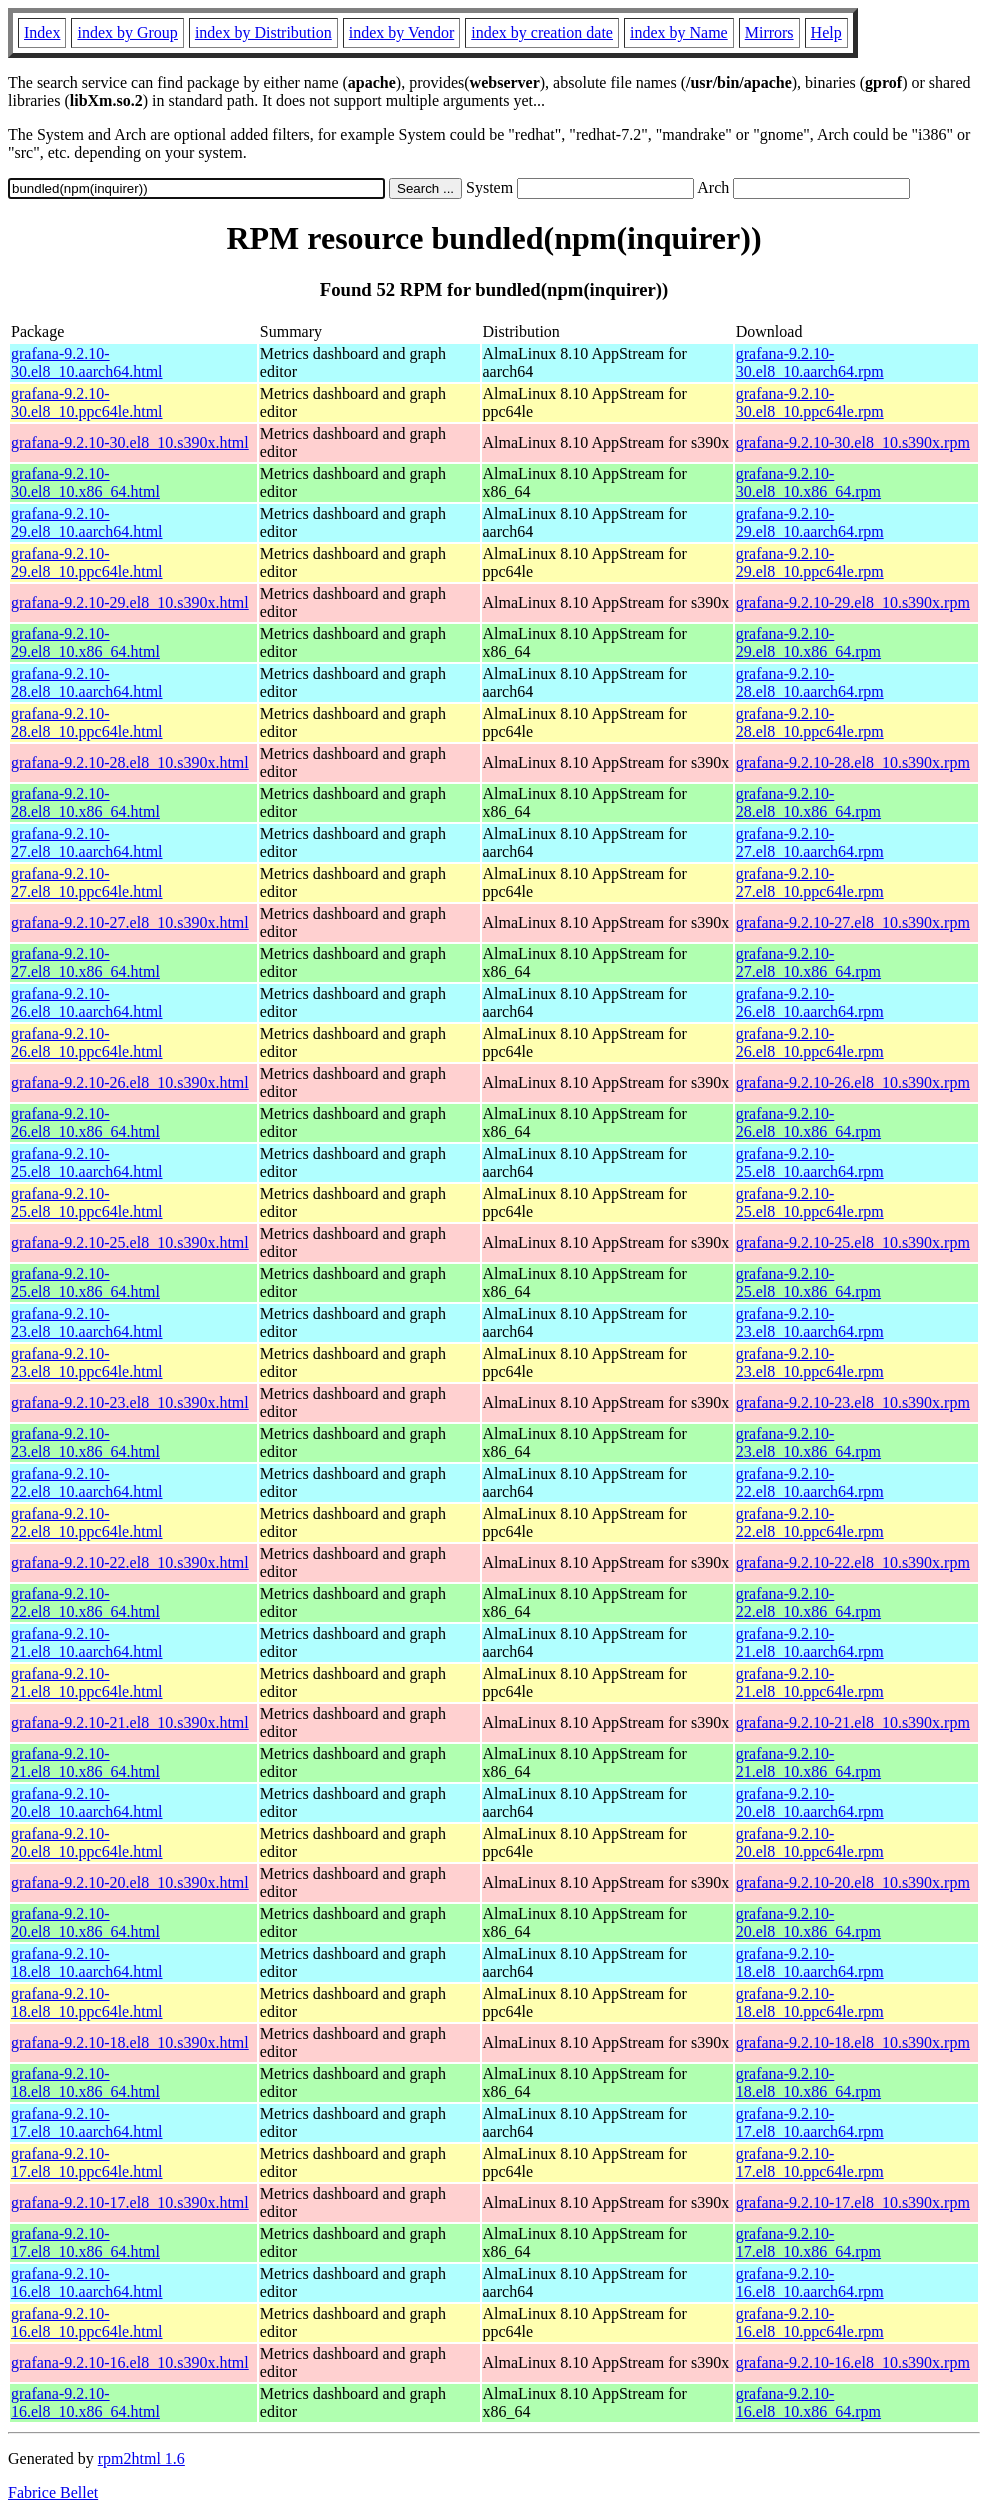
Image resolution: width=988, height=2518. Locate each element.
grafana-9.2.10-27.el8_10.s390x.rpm (853, 922)
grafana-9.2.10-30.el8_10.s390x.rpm (853, 442)
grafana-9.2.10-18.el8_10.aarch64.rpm (810, 1962)
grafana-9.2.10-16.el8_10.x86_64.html (85, 2402)
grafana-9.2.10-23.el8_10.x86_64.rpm (808, 1442)
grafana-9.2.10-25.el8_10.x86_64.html (85, 1282)
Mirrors (769, 32)
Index (42, 32)
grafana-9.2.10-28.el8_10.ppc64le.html (87, 722)
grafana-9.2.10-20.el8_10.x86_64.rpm (808, 1922)
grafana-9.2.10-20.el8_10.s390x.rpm (853, 1882)
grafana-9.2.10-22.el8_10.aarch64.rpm (810, 1482)
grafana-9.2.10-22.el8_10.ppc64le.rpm (810, 1522)
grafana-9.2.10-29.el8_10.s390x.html (130, 602)
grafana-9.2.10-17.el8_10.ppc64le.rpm (810, 2162)
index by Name (679, 32)
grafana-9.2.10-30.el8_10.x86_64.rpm (808, 482)
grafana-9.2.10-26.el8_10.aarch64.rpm (810, 1002)
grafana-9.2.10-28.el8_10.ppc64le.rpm (810, 722)
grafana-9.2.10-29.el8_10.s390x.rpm (853, 602)
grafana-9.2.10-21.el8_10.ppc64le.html (87, 1682)
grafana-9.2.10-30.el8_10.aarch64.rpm (810, 362)
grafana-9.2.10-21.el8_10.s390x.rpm (853, 1722)
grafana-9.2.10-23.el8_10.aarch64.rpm (810, 1322)
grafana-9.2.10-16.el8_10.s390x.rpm (853, 2362)
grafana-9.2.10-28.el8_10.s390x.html (130, 762)
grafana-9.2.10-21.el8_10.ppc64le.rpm (810, 1682)
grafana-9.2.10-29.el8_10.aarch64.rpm (810, 522)
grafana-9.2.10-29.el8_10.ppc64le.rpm (810, 562)
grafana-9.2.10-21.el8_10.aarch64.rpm (810, 1642)
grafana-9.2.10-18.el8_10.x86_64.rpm (808, 2082)
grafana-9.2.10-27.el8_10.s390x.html (130, 922)
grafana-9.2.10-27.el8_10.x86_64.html (85, 962)
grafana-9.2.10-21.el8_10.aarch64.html (87, 1642)
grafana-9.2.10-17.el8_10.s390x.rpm (853, 2202)
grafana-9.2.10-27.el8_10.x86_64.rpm (808, 962)
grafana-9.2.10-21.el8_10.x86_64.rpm (808, 1762)
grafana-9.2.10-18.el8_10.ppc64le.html (87, 2002)
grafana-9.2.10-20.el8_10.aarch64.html (87, 1802)
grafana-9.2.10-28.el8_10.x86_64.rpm (808, 802)
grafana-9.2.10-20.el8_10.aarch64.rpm (810, 1802)
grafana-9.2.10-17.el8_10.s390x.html (130, 2202)
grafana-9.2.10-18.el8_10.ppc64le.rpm (810, 2002)
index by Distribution (263, 32)
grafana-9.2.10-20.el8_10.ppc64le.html (87, 1842)
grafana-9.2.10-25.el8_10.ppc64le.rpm (810, 1202)
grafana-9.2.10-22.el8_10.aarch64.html (87, 1482)
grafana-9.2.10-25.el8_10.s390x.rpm (853, 1242)
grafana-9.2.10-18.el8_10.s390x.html (130, 2042)
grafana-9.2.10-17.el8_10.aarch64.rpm (810, 2122)
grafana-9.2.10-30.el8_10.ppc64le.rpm (810, 402)
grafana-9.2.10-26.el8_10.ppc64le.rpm (810, 1042)
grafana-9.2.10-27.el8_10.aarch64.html (87, 842)
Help (826, 32)
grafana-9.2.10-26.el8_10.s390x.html (130, 1082)
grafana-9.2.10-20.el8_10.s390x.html (130, 1882)
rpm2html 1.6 (141, 2458)
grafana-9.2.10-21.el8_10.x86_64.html (85, 1762)
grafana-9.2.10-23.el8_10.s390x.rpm (853, 1402)
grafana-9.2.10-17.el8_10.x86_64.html (85, 2242)
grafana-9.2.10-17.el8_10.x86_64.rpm (808, 2242)
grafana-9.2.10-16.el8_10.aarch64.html (87, 2282)
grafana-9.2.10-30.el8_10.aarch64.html (87, 362)
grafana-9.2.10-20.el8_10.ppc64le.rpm (810, 1842)
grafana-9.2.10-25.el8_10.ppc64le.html (87, 1202)
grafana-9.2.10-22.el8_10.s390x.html (130, 1562)
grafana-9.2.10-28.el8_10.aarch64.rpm (810, 682)
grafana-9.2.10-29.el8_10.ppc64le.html (87, 562)
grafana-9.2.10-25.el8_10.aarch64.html (87, 1162)
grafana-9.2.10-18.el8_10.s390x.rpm (853, 2042)
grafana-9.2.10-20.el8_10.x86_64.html (85, 1922)
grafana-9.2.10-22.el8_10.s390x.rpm (853, 1562)
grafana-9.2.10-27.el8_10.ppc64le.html (87, 882)
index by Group (127, 32)
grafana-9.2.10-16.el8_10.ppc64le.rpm (810, 2322)
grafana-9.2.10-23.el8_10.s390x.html (130, 1402)
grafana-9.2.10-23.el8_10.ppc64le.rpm (810, 1362)
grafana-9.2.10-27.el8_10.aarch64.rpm (810, 842)
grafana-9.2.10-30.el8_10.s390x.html (130, 442)
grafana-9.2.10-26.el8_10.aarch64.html (87, 1002)
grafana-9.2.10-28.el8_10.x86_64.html (85, 802)
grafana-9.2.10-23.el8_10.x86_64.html (85, 1442)
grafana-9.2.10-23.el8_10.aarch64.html (87, 1322)
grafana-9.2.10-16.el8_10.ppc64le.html (87, 2322)
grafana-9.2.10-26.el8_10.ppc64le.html (87, 1042)
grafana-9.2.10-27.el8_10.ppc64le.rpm (810, 882)
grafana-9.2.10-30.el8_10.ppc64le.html (87, 402)
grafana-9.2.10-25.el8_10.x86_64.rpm (808, 1282)
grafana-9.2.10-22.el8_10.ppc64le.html (87, 1522)
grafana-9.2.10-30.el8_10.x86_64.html (85, 482)
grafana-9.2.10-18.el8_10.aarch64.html (87, 1962)
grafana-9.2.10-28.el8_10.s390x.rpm (853, 762)
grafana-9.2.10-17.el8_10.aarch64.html (87, 2122)
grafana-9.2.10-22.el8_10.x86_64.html (85, 1602)
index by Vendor (401, 32)
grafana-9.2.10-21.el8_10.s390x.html (130, 1722)
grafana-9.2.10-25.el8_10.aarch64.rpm (810, 1162)
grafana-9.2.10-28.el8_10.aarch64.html (87, 682)
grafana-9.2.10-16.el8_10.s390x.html (130, 2362)
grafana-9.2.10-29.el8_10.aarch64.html (87, 522)
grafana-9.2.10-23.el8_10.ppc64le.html (87, 1362)
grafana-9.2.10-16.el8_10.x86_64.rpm (808, 2402)
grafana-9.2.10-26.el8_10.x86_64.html (85, 1122)
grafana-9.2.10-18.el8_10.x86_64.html (85, 2082)
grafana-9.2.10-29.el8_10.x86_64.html (85, 642)
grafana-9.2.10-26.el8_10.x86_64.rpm (808, 1122)
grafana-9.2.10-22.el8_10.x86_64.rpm (808, 1602)
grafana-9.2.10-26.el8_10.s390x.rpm (853, 1082)
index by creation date (542, 32)
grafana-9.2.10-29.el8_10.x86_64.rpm (808, 642)
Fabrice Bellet (53, 2492)
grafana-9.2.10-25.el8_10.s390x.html (130, 1242)
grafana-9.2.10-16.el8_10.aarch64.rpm (810, 2282)
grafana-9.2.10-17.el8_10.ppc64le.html (87, 2162)
